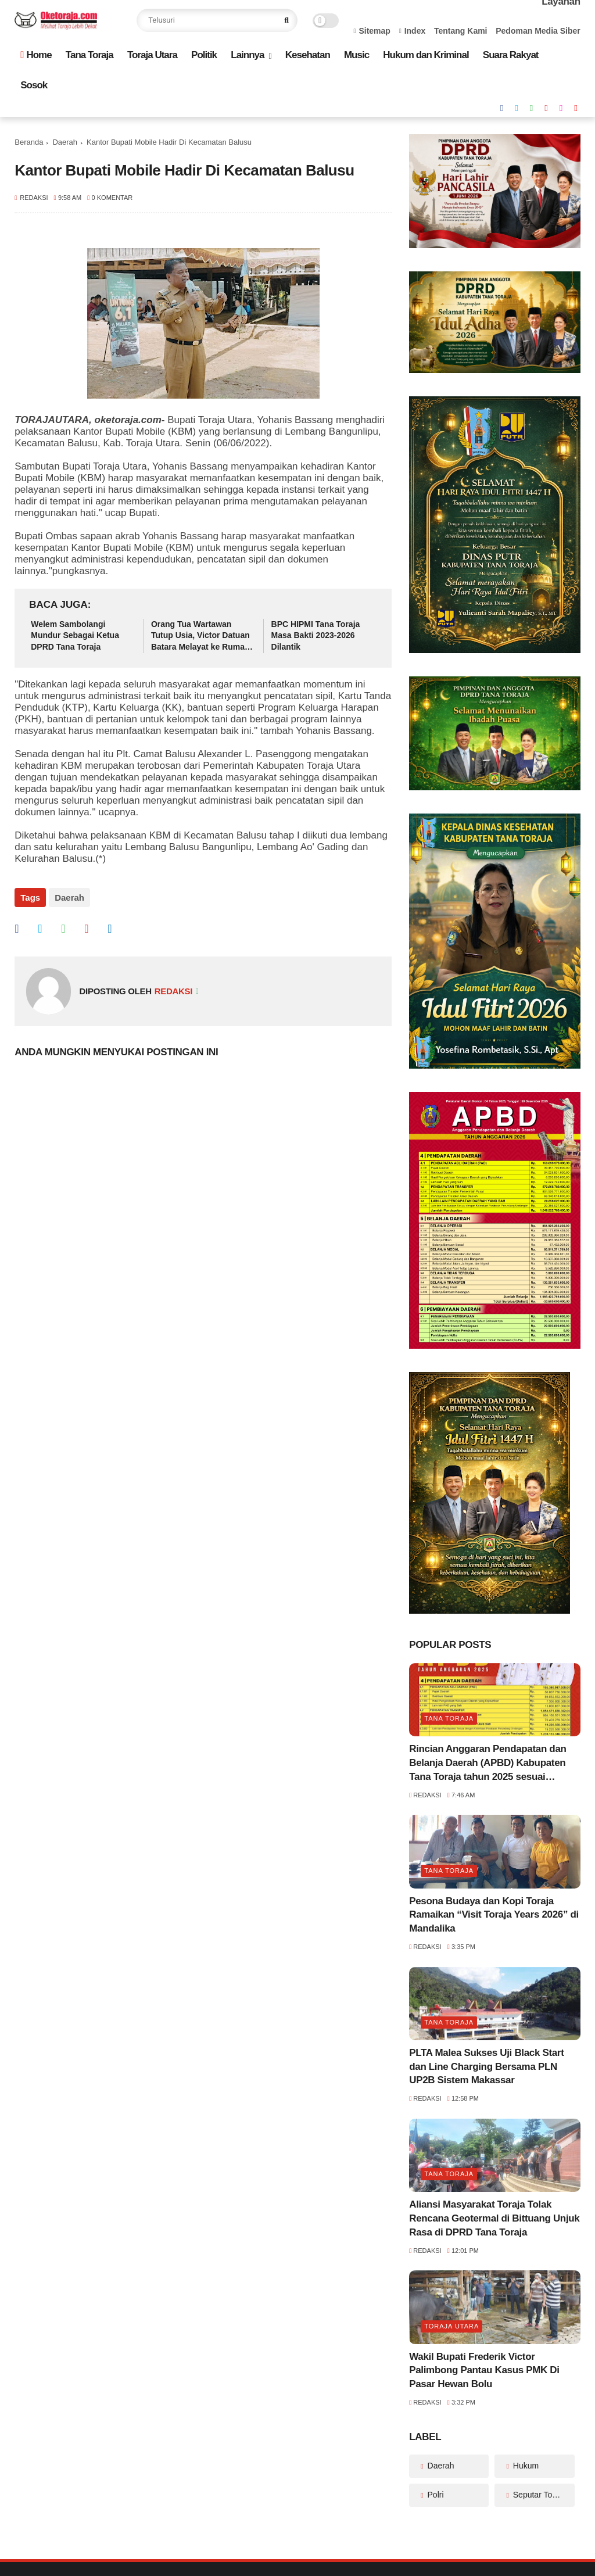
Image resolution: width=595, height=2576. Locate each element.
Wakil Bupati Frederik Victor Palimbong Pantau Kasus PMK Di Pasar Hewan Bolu (484, 2370)
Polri (434, 2494)
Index (412, 30)
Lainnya (247, 54)
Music (356, 54)
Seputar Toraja (538, 2494)
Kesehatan (307, 54)
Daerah (64, 142)
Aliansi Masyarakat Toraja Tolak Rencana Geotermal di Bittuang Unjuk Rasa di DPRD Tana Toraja (494, 2218)
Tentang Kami (461, 30)
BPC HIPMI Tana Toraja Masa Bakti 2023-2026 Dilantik (315, 635)
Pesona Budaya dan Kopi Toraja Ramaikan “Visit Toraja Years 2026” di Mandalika (494, 1915)
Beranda (29, 142)
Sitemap (371, 30)
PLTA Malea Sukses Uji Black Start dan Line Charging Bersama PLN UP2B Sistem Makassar (486, 2066)
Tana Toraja (89, 54)
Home (35, 54)
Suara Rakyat (511, 54)
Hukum (525, 2465)
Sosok (33, 85)
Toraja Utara (152, 54)
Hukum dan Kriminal (425, 54)
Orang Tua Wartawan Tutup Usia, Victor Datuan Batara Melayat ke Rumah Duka (200, 636)
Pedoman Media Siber (538, 30)
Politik (204, 54)
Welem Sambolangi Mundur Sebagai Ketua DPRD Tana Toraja (75, 635)
